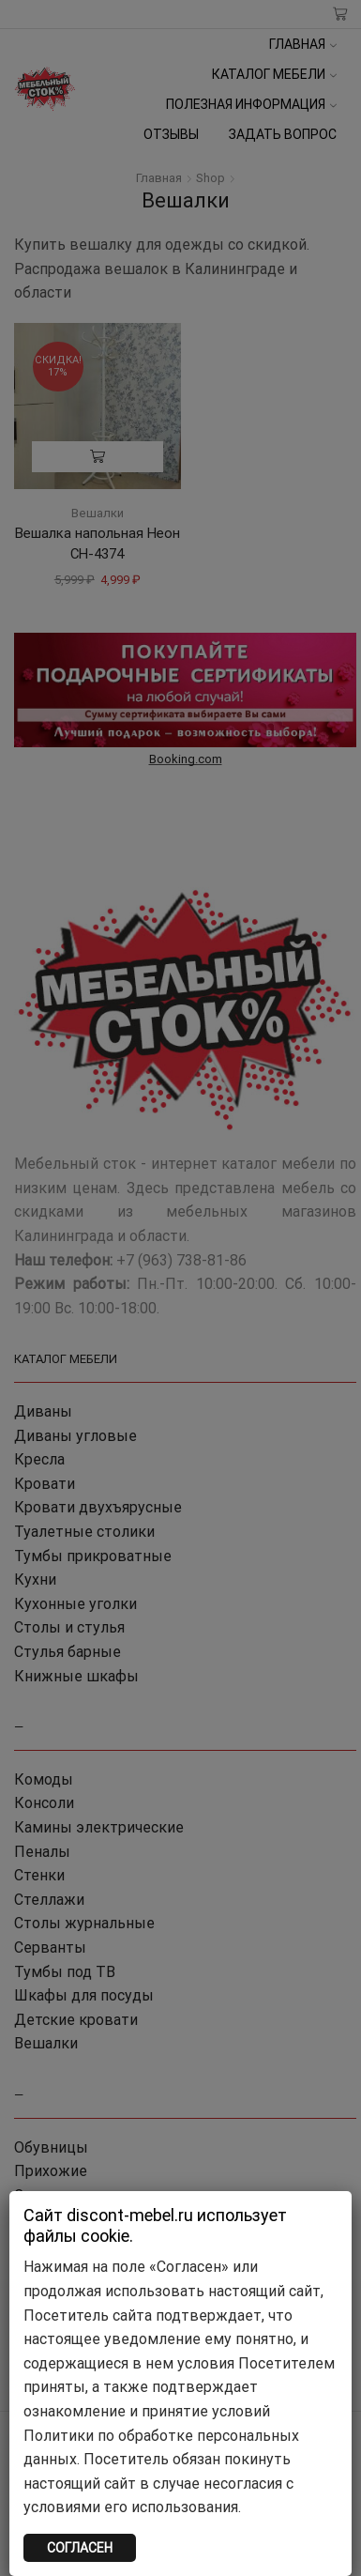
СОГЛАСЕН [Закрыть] (80, 2547)
